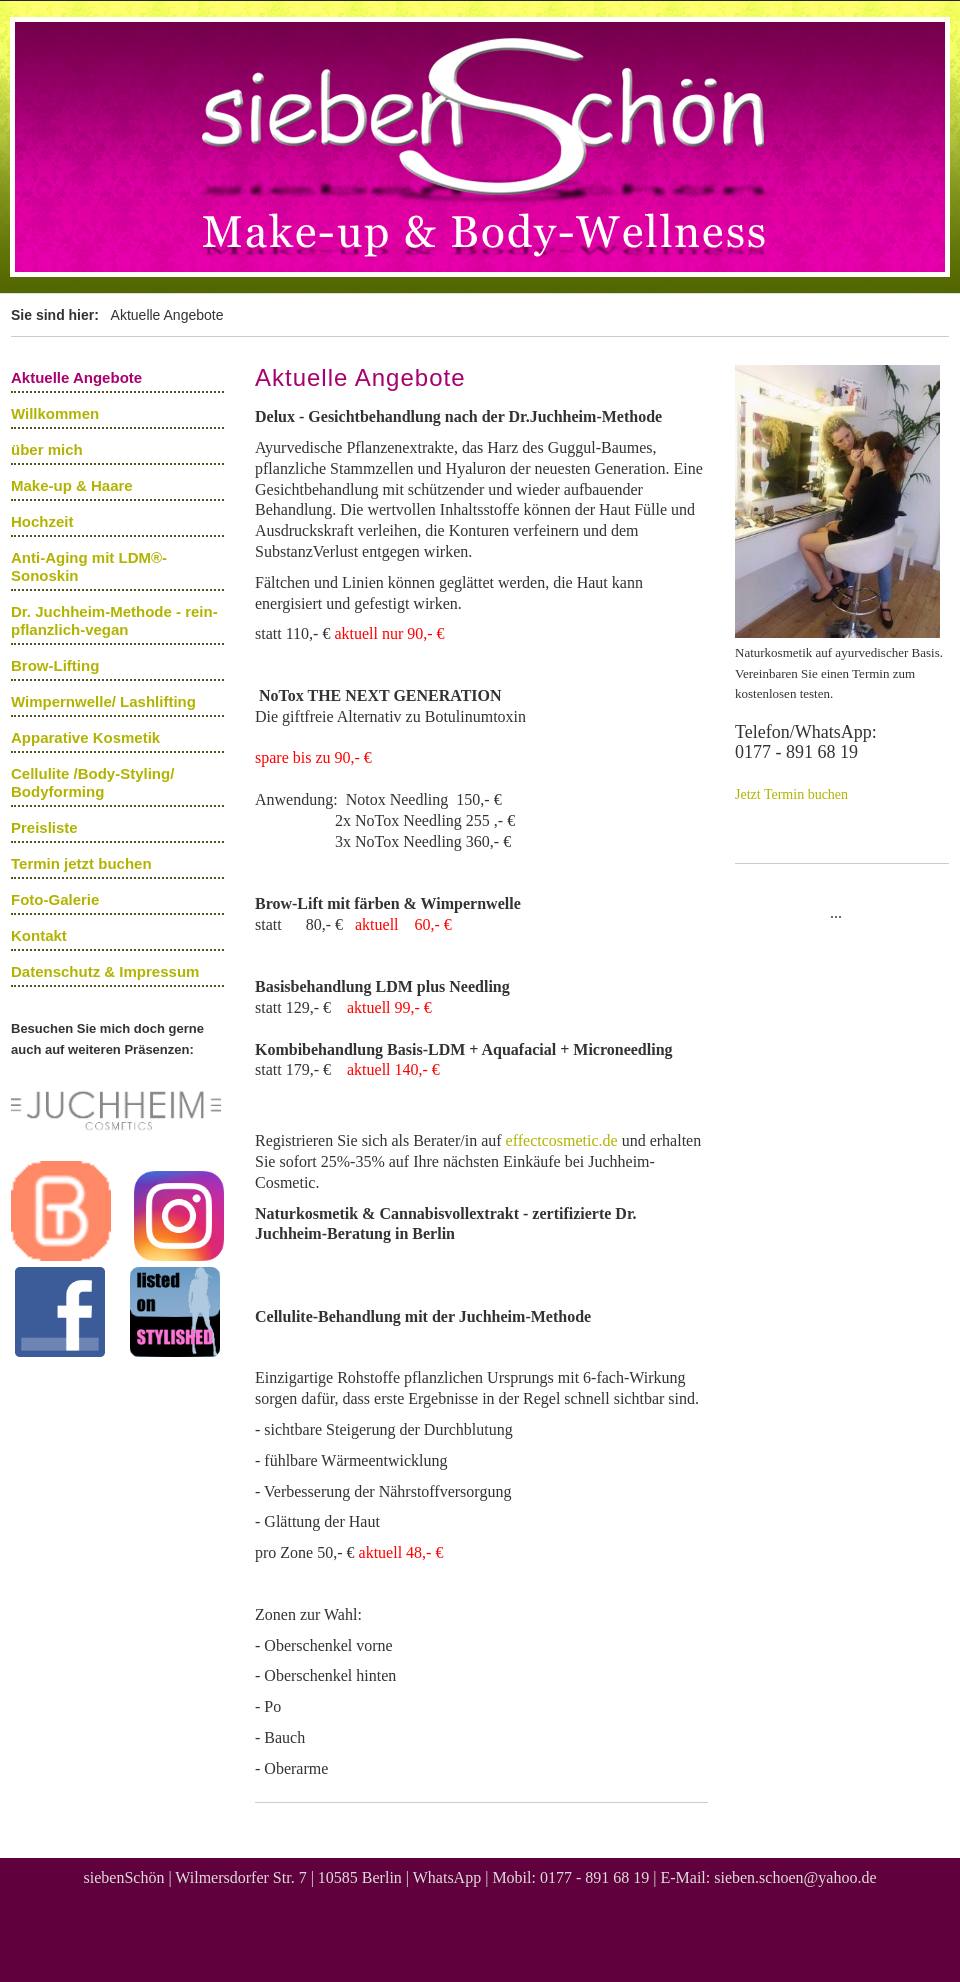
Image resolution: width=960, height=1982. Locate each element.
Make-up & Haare (72, 485)
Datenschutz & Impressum (105, 971)
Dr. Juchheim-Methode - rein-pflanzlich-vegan (114, 620)
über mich (47, 449)
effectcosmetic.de (562, 1140)
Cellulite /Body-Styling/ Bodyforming (92, 782)
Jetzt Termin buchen (791, 794)
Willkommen (55, 413)
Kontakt (39, 935)
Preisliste (44, 827)
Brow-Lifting (55, 665)
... (836, 912)
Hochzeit (42, 521)
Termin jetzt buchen (81, 863)
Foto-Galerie (55, 899)
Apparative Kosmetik (85, 737)
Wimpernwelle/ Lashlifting (103, 701)
